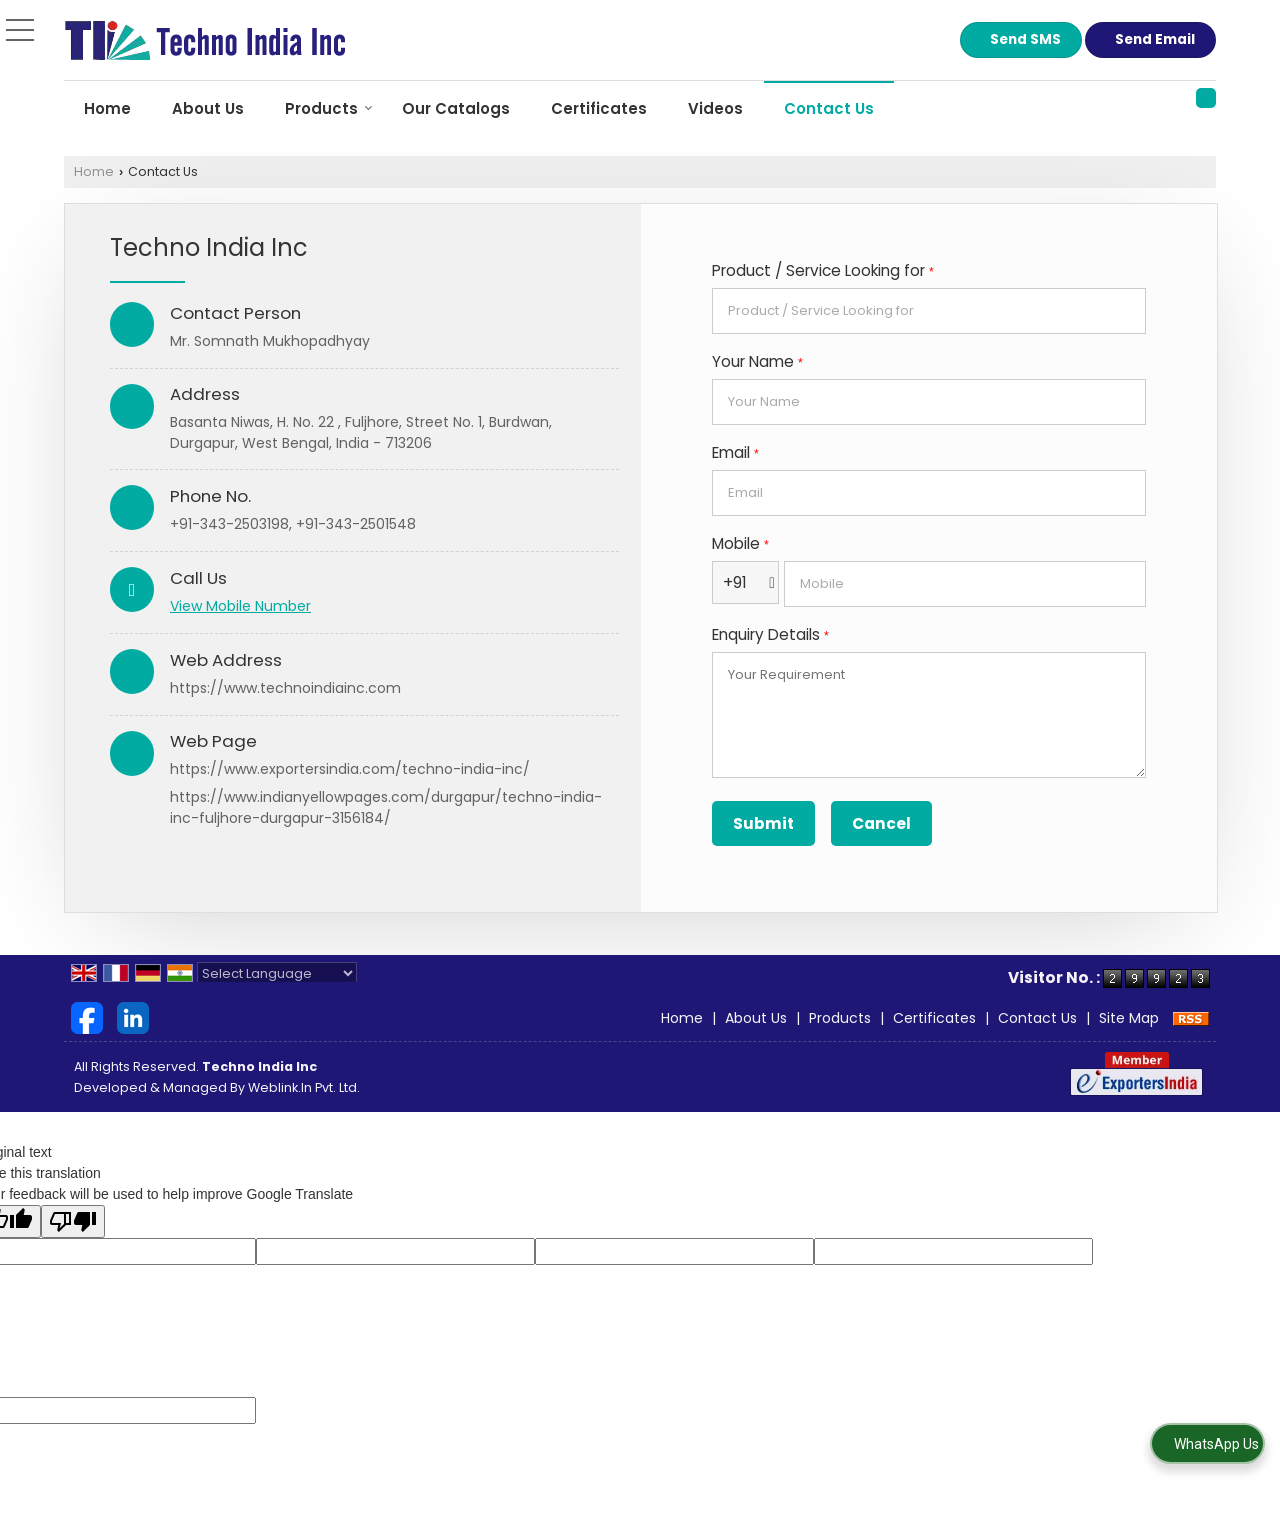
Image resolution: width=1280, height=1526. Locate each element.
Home (107, 108)
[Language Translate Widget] (277, 973)
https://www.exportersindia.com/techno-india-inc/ (350, 769)
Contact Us (829, 108)
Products (329, 108)
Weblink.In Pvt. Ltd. (304, 1087)
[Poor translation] (73, 1221)
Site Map (1129, 1018)
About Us (208, 108)
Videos (715, 108)
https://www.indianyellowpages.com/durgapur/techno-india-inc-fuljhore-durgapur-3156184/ (386, 807)
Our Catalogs (456, 108)
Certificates (599, 108)
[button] (240, 606)
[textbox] (929, 311)
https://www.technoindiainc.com (285, 688)
